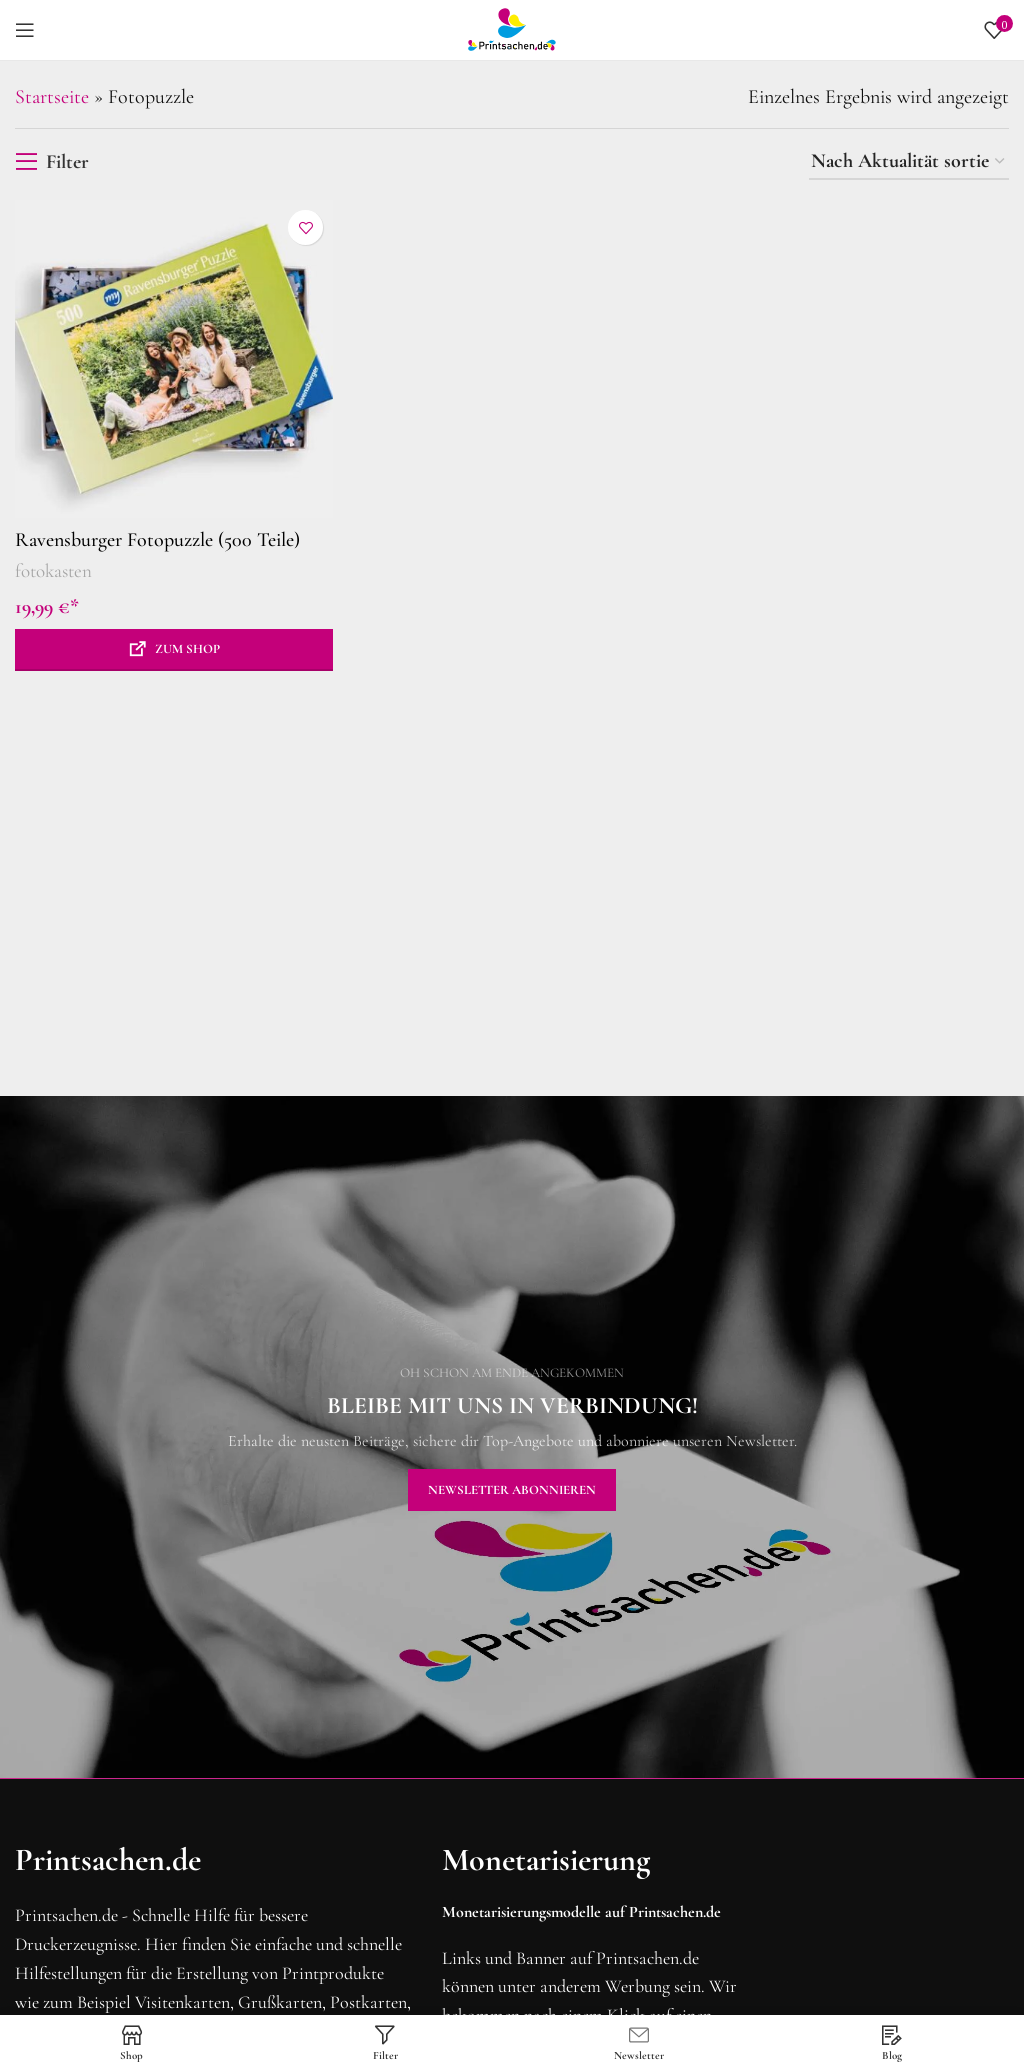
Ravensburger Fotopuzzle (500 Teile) (157, 540)
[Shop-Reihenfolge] (909, 162)
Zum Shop (187, 649)
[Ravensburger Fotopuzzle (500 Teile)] (174, 359)
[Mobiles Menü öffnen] (25, 30)
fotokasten (53, 570)
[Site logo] (512, 28)
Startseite (52, 97)
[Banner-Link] (512, 1437)
